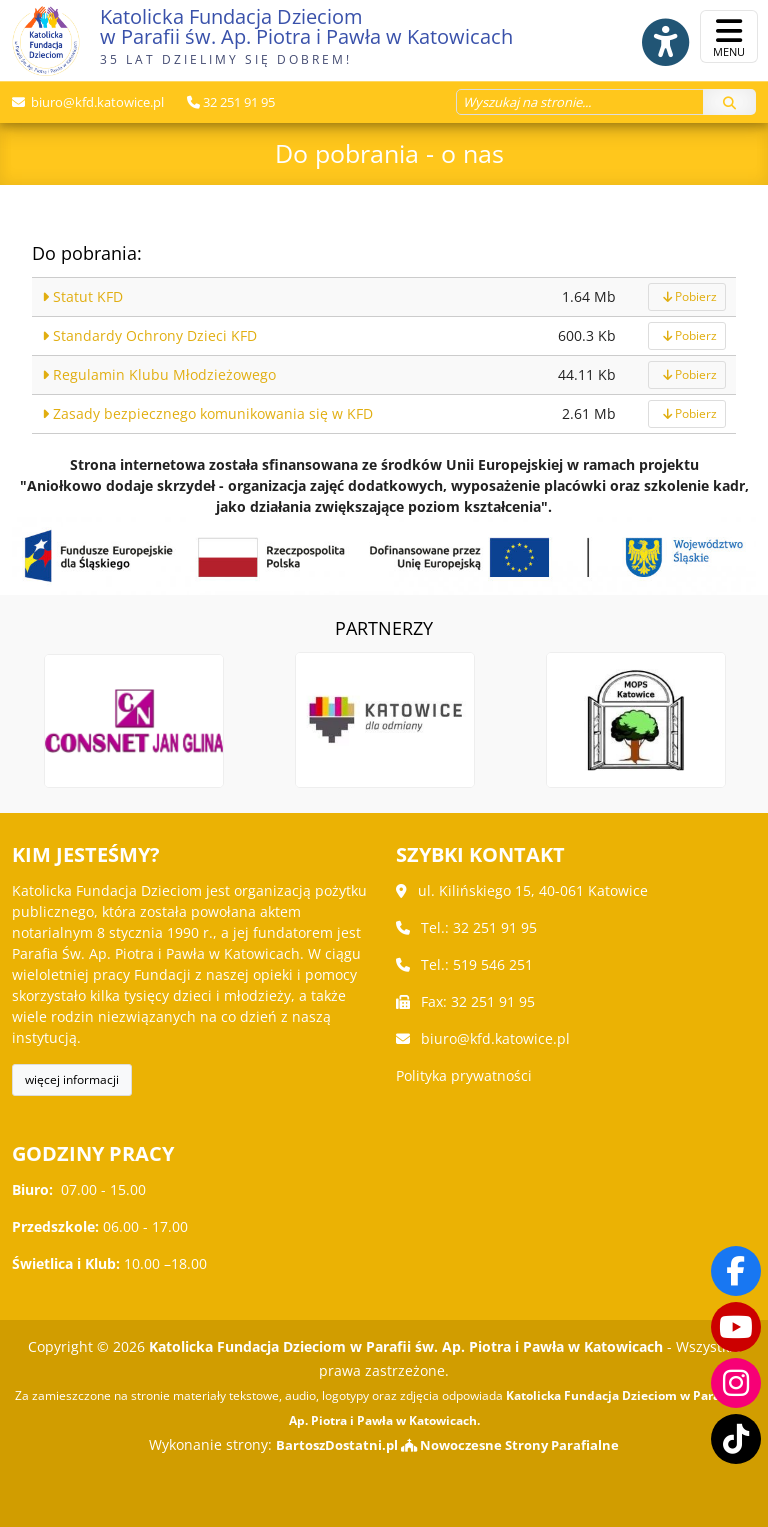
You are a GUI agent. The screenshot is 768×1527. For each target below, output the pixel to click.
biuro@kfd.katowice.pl (96, 101)
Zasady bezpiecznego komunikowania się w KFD (207, 413)
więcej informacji (72, 1079)
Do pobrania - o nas (389, 152)
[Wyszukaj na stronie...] (580, 101)
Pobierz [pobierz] (687, 296)
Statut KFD (82, 296)
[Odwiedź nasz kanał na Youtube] (736, 1327)
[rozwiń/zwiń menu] (729, 36)
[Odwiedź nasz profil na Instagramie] (736, 1383)
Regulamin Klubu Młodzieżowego (159, 374)
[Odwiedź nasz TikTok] (736, 1439)
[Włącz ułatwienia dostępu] (654, 37)
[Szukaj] (729, 101)
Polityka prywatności (464, 1075)
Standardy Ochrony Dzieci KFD (149, 335)
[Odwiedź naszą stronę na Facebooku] (736, 1271)
